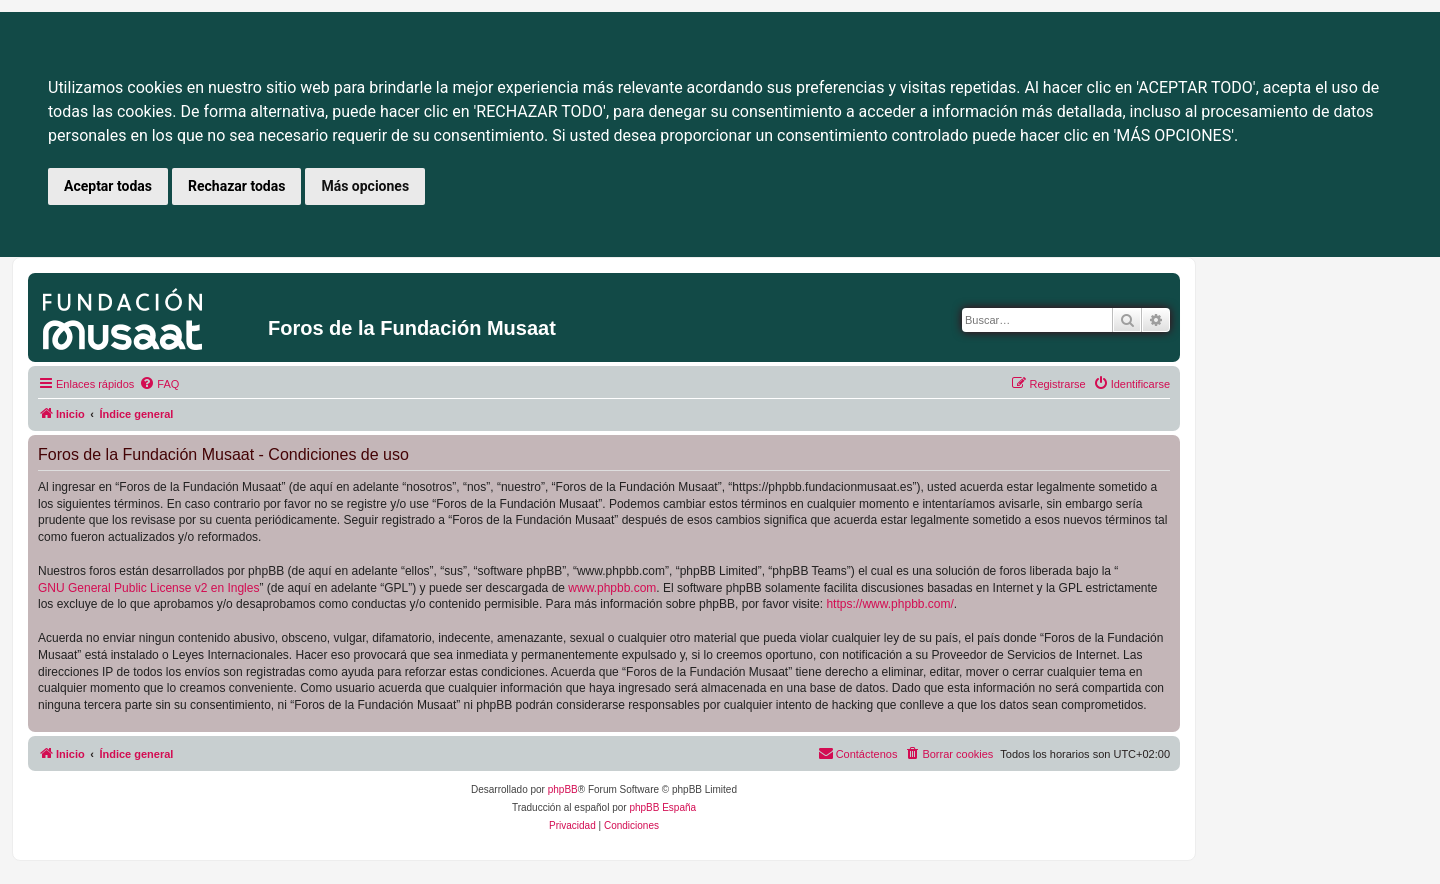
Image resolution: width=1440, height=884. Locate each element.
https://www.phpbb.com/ (889, 604)
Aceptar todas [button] (108, 186)
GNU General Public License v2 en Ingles (148, 588)
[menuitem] (159, 384)
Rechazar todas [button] (236, 186)
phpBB (563, 789)
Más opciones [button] (365, 186)
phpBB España (662, 807)
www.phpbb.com (612, 588)
